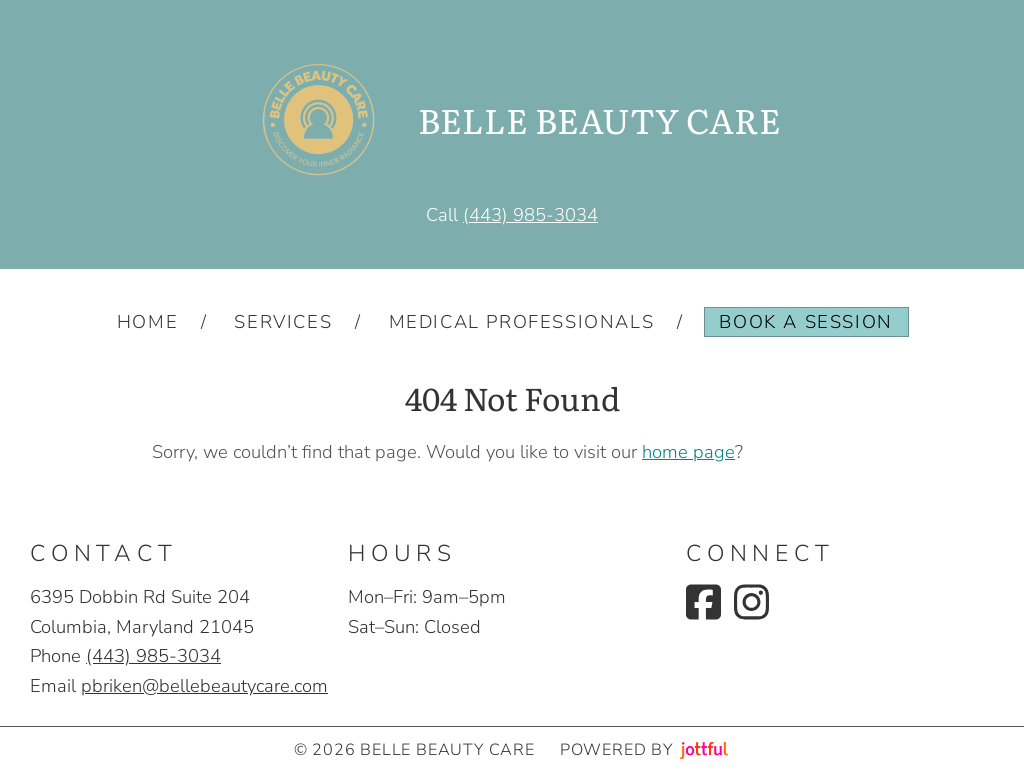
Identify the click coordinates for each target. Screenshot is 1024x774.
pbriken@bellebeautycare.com (204, 685)
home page (688, 451)
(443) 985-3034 (530, 214)
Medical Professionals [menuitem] (522, 321)
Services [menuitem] (283, 321)
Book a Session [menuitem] (805, 321)
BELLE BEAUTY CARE (599, 120)
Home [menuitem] (147, 321)
